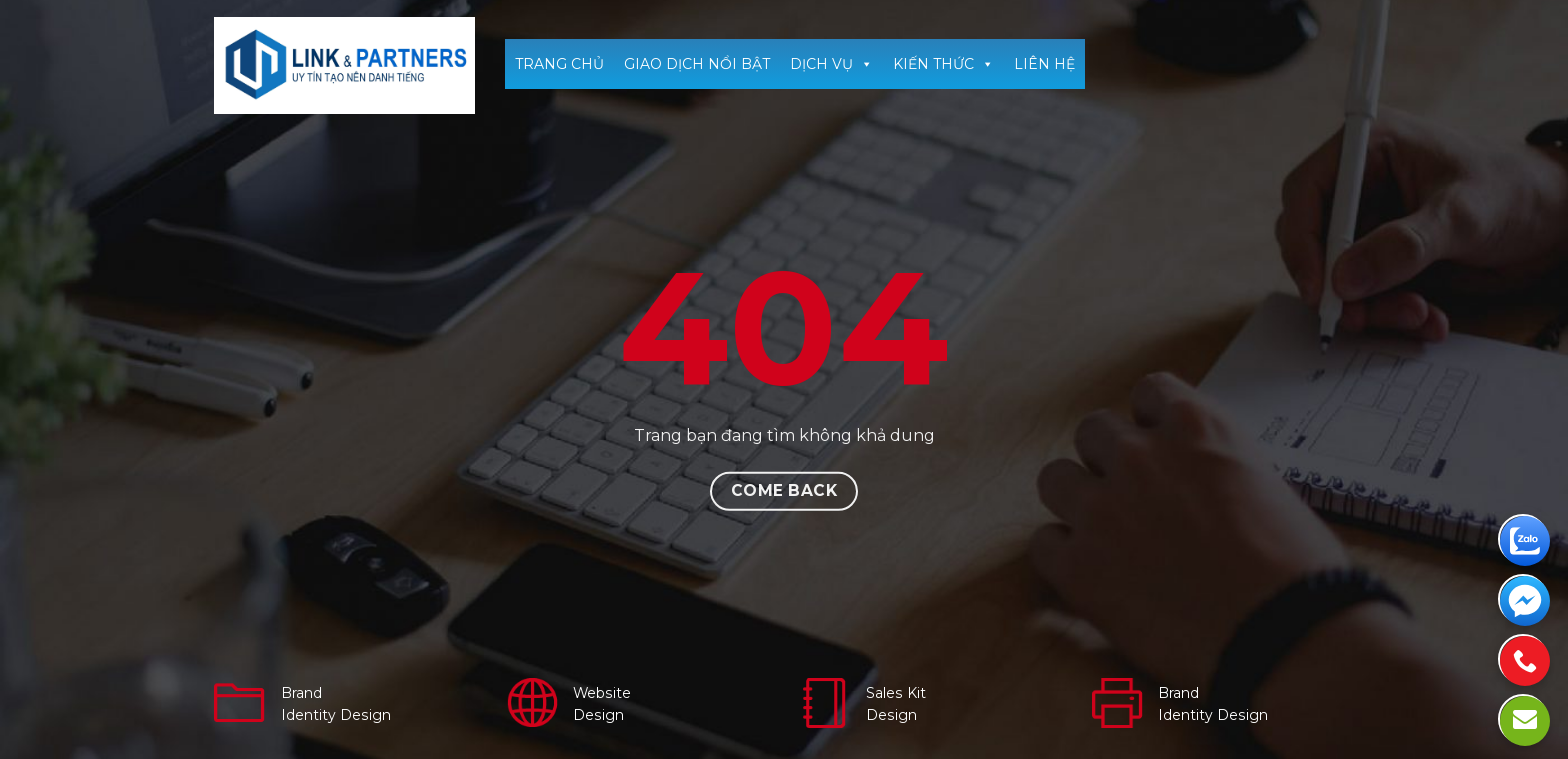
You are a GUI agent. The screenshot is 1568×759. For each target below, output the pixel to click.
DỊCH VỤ (831, 64)
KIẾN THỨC (943, 64)
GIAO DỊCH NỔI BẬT (697, 64)
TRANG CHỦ (559, 64)
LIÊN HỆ (1044, 64)
